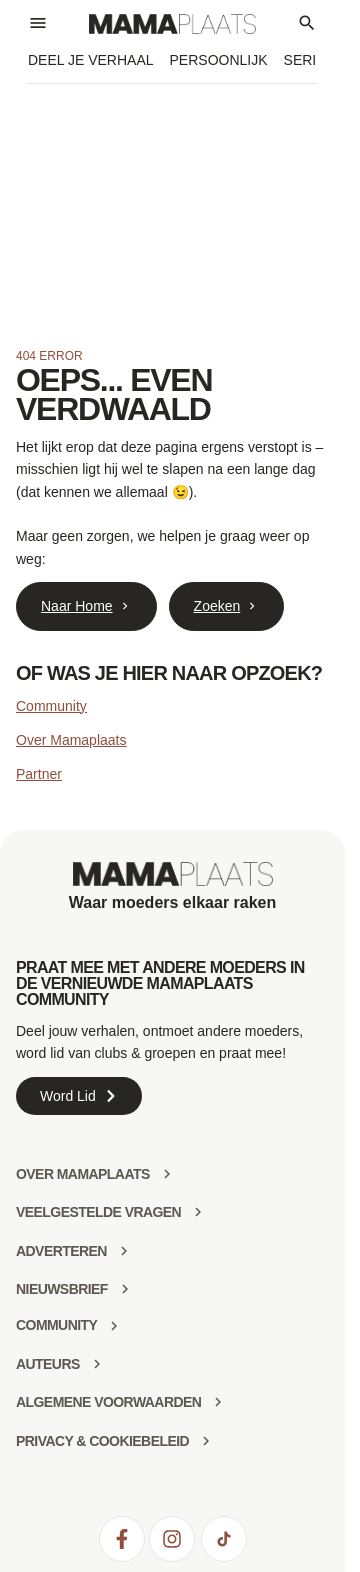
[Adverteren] (124, 1251)
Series (309, 60)
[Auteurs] (97, 1364)
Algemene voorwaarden (108, 1402)
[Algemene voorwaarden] (218, 1402)
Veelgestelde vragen (98, 1212)
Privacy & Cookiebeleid (102, 1441)
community (56, 1325)
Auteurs (48, 1364)
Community (51, 706)
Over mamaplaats (83, 1174)
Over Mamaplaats (71, 740)
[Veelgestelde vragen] (198, 1212)
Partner (39, 774)
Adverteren (61, 1251)
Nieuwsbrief (62, 1289)
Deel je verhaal (91, 60)
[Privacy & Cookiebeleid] (206, 1441)
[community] (114, 1326)
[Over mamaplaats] (167, 1174)
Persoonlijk (219, 60)
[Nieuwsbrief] (125, 1289)
